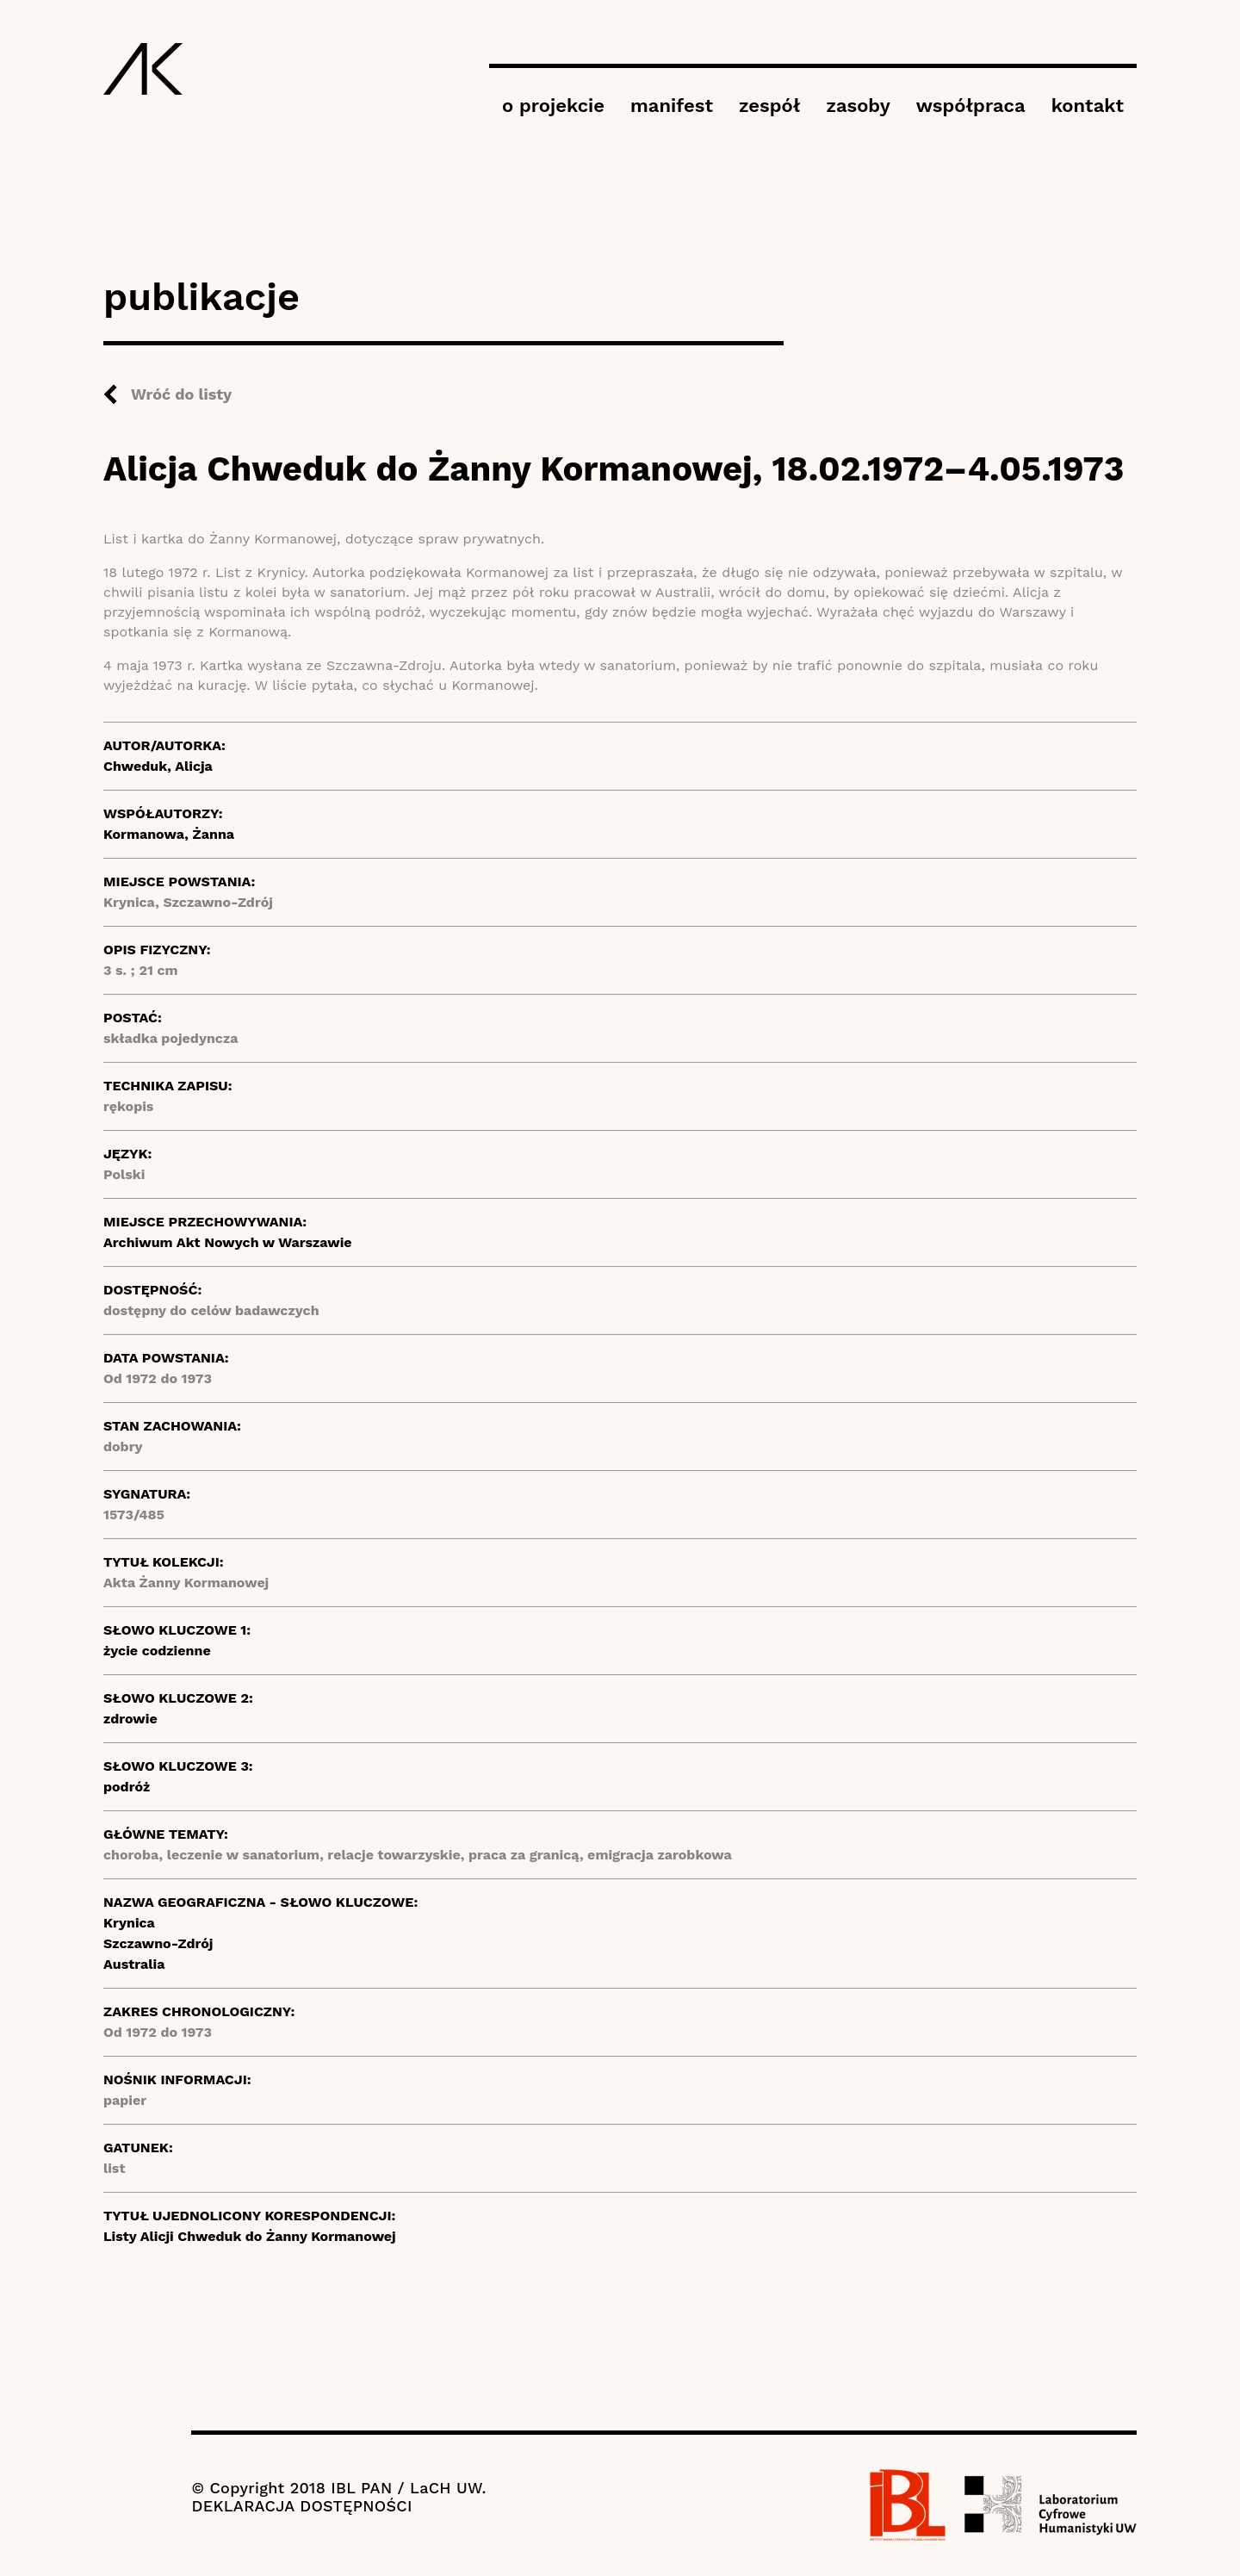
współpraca (971, 105)
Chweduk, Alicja (158, 766)
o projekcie (553, 105)
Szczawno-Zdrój (158, 1943)
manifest (671, 105)
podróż (126, 1786)
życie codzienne (157, 1650)
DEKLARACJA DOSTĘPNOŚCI (301, 2506)
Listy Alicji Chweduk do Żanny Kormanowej (249, 2236)
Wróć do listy (181, 394)
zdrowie (130, 1718)
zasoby (858, 105)
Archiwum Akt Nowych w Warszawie (227, 1242)
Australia (133, 1964)
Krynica (129, 1923)
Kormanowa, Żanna (168, 834)
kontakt (1087, 105)
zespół (769, 105)
